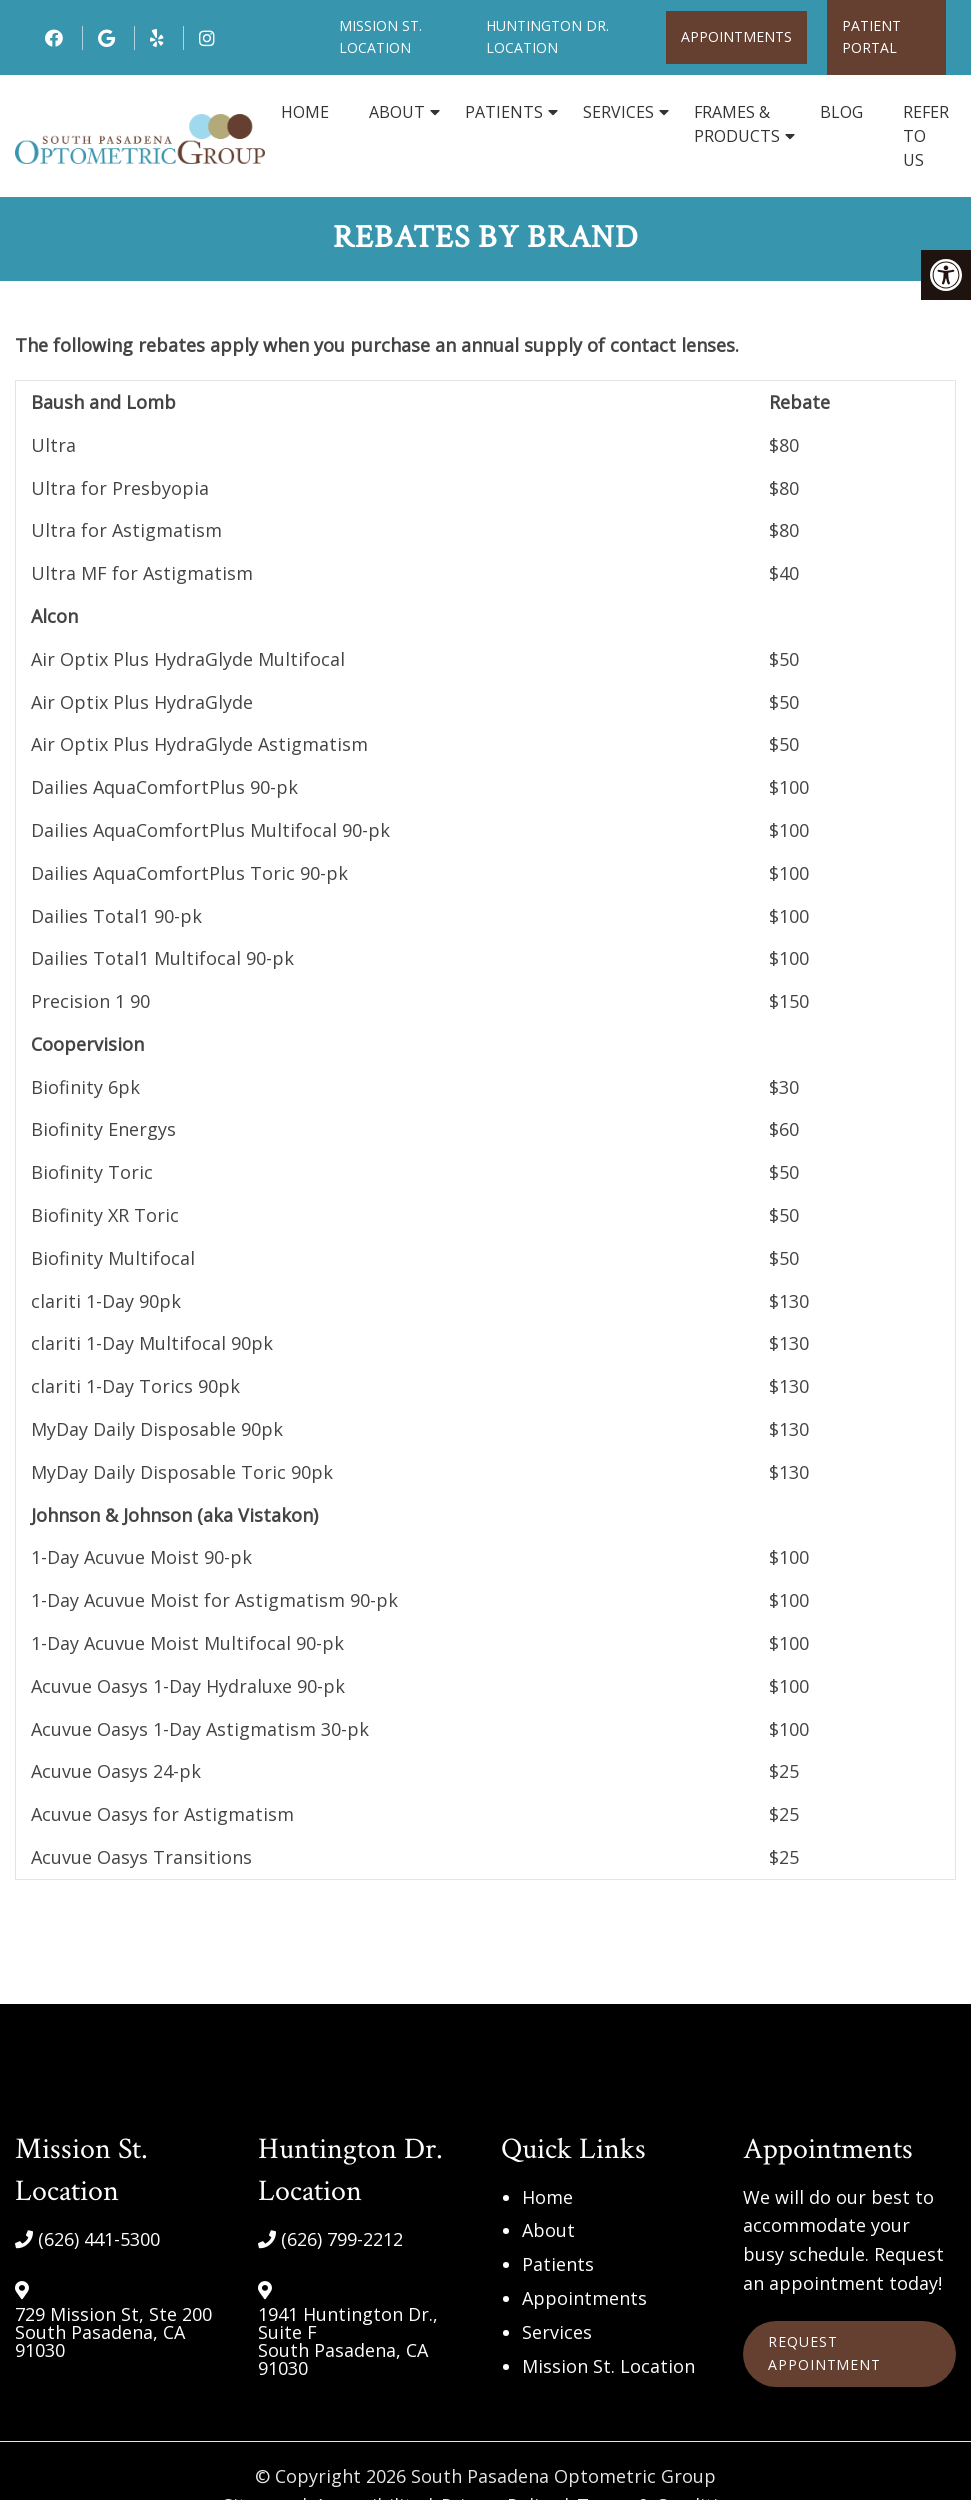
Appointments (736, 36)
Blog (841, 112)
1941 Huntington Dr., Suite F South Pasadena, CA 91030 (348, 2342)
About (397, 112)
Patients (504, 112)
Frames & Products (737, 124)
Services (618, 112)
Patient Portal (871, 36)
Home (305, 112)
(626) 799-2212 (342, 2239)
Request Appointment (825, 2353)
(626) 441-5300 (99, 2239)
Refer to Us (926, 136)
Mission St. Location (608, 2366)
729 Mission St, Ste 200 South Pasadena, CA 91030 (113, 2333)
